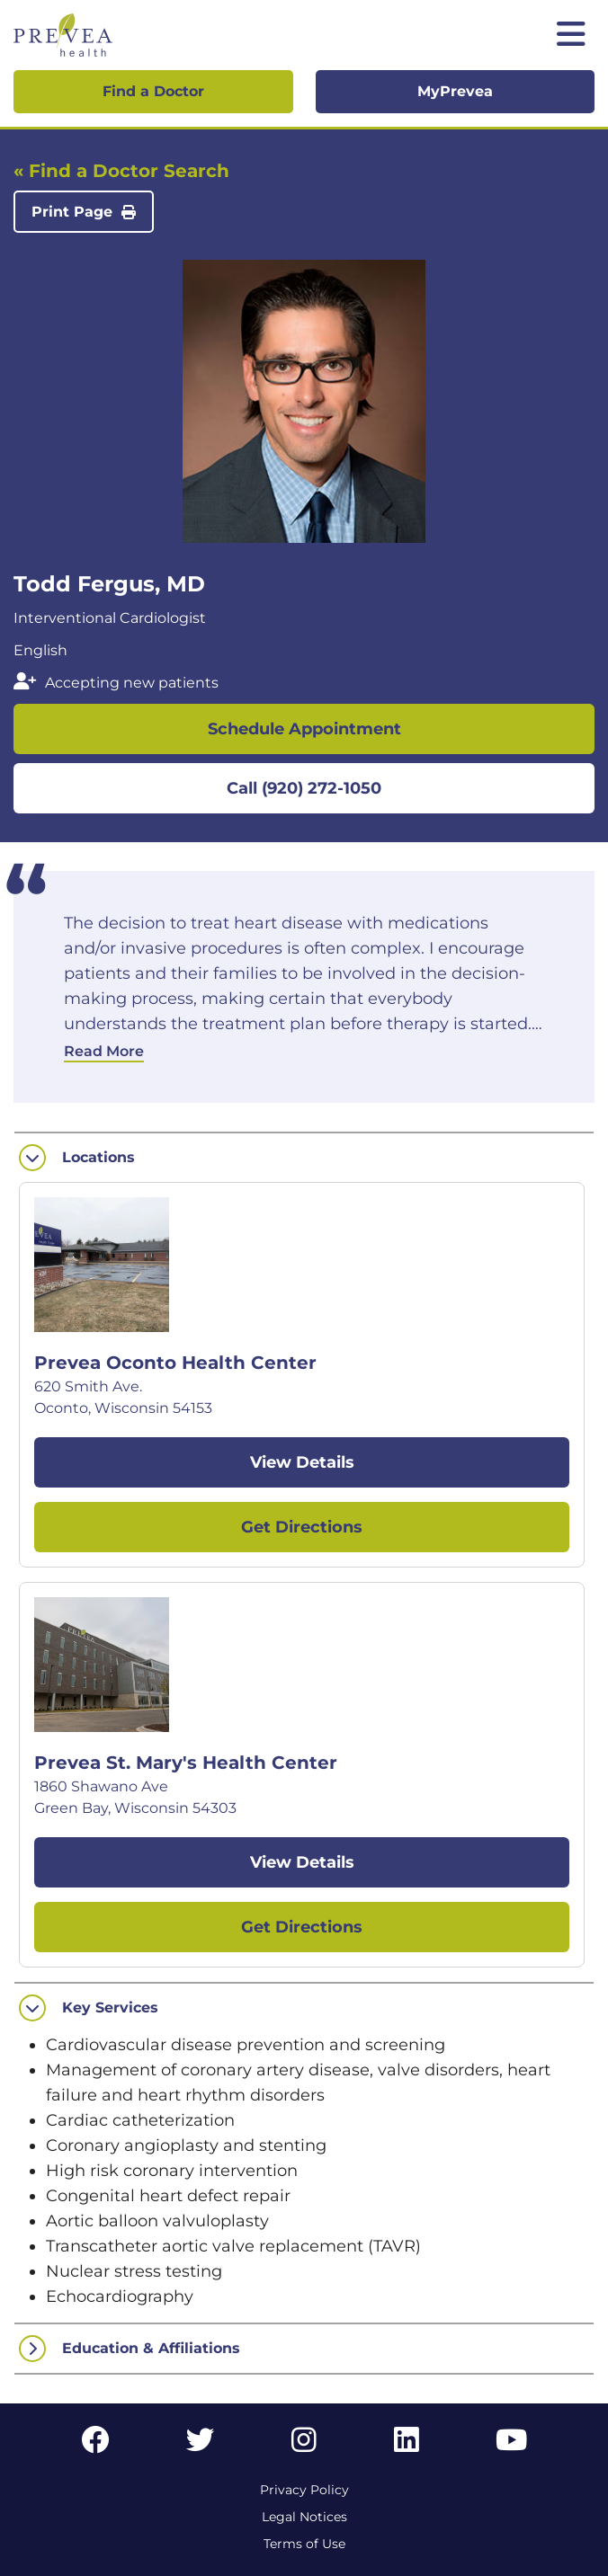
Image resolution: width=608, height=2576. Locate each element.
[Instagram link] (304, 2445)
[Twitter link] (200, 2445)
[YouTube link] (511, 2445)
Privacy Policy (304, 2490)
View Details (302, 1462)
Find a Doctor (153, 91)
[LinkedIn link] (406, 2445)
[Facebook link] (95, 2445)
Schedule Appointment (304, 729)
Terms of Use (304, 2544)
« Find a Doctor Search (121, 171)
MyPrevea (455, 91)
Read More (104, 1051)
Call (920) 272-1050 (304, 788)
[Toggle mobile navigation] (571, 35)
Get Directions (301, 1527)
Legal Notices (304, 2517)
